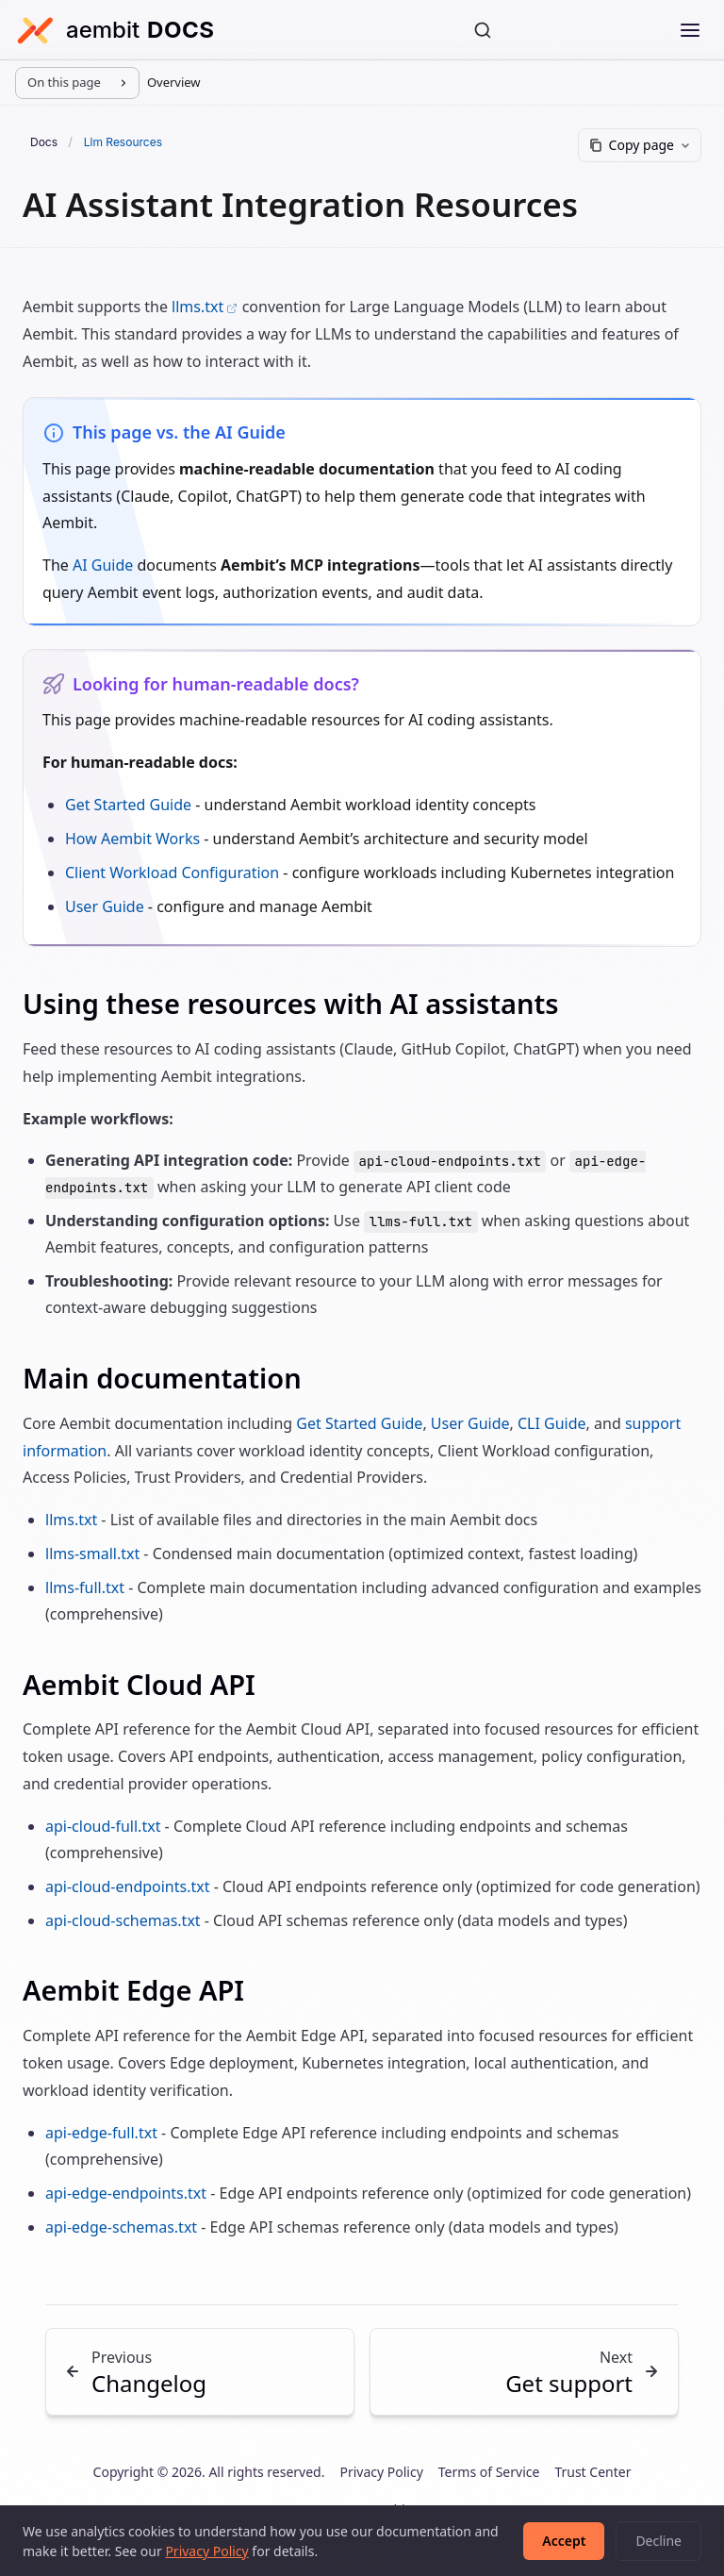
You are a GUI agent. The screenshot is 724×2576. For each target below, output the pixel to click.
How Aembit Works (132, 838)
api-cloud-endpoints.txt (127, 1886)
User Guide (104, 906)
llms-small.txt (92, 1553)
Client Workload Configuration (172, 872)
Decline (658, 2541)
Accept (563, 2541)
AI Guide (103, 565)
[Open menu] (690, 30)
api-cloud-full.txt (102, 1826)
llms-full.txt (84, 1587)
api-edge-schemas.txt (121, 2227)
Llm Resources (123, 142)
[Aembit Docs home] (114, 30)
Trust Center (592, 2472)
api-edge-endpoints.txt (125, 2193)
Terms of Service (489, 2472)
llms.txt (205, 306)
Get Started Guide (128, 804)
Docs (45, 142)
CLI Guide (552, 1423)
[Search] (483, 30)
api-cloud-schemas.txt (123, 1920)
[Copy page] (639, 145)
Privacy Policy (380, 2472)
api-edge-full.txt (101, 2132)
